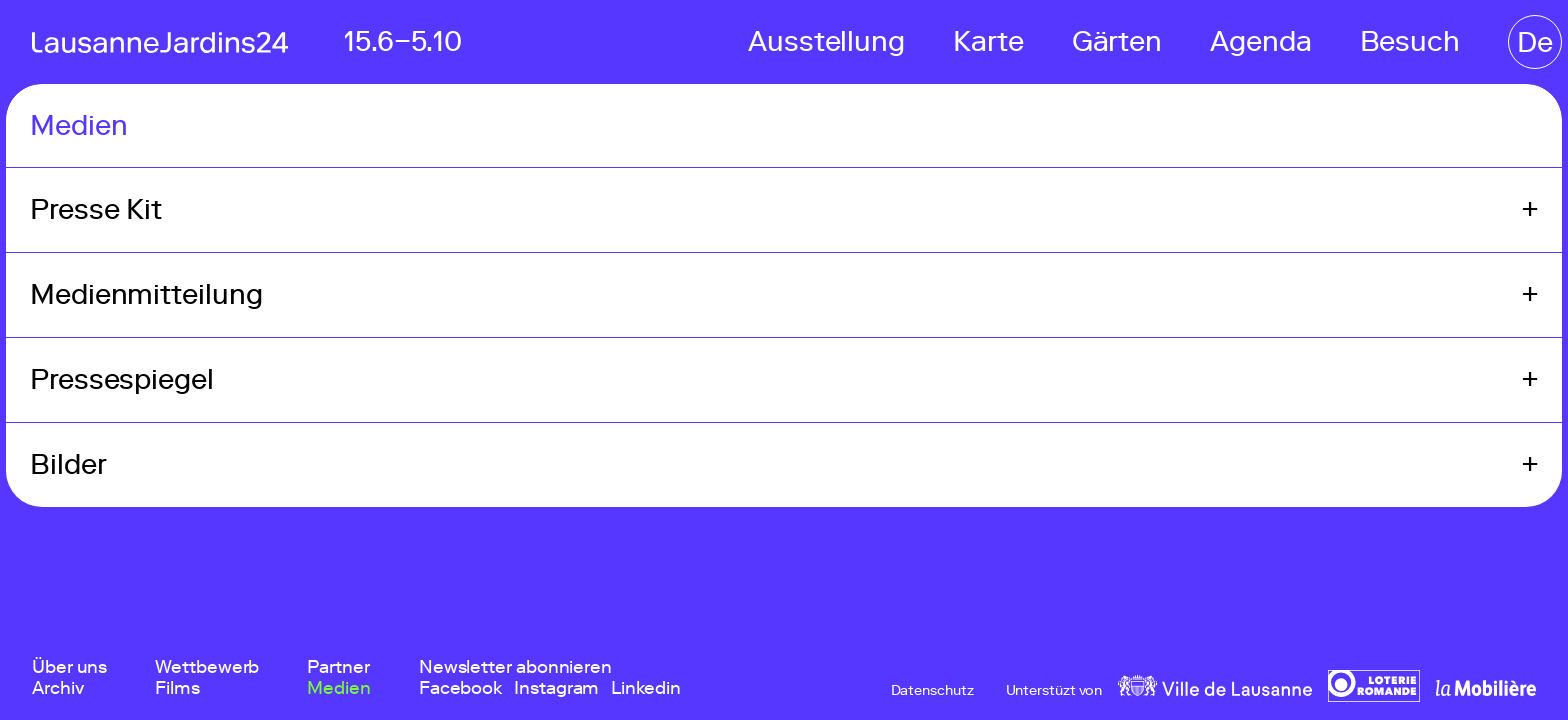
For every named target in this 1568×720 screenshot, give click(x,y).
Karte (988, 41)
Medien (338, 688)
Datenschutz (932, 691)
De (1535, 42)
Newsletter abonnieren (515, 667)
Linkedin (645, 688)
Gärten (1117, 41)
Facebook (460, 688)
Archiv (57, 688)
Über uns (69, 667)
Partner (338, 667)
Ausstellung (826, 41)
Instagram (556, 688)
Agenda (1260, 41)
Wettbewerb (207, 667)
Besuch (1410, 41)
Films (177, 688)
